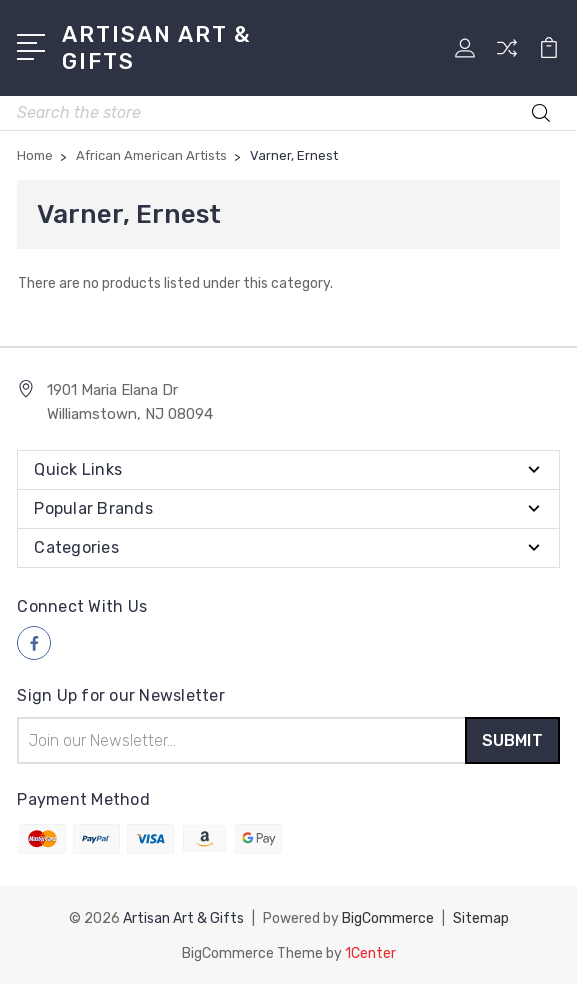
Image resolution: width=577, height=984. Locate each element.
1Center (370, 951)
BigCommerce (388, 917)
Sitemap (481, 917)
